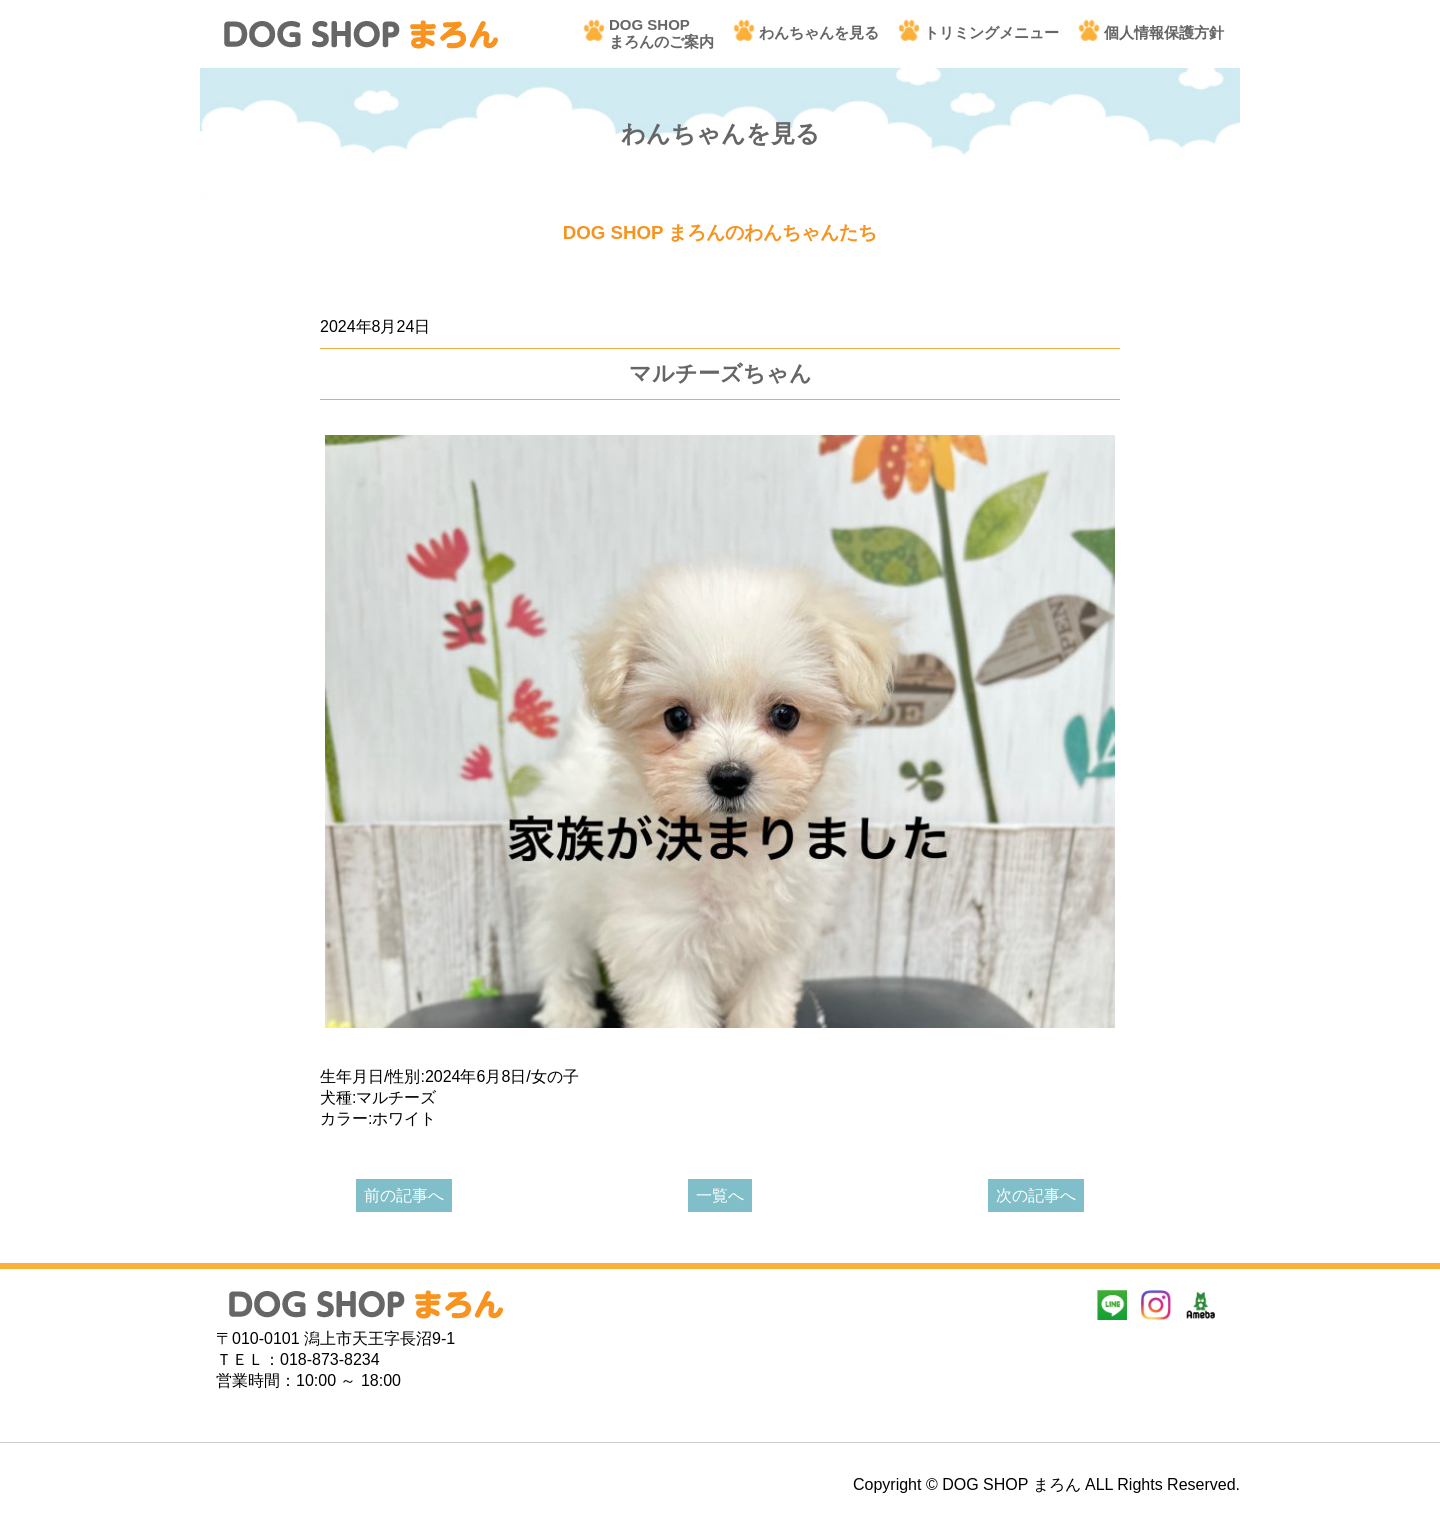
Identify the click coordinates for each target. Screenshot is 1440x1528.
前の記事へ (404, 1195)
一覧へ (720, 1195)
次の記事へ (1036, 1195)
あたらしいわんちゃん (400, 295)
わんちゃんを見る (819, 32)
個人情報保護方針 (1164, 32)
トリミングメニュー (991, 32)
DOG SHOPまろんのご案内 (661, 33)
